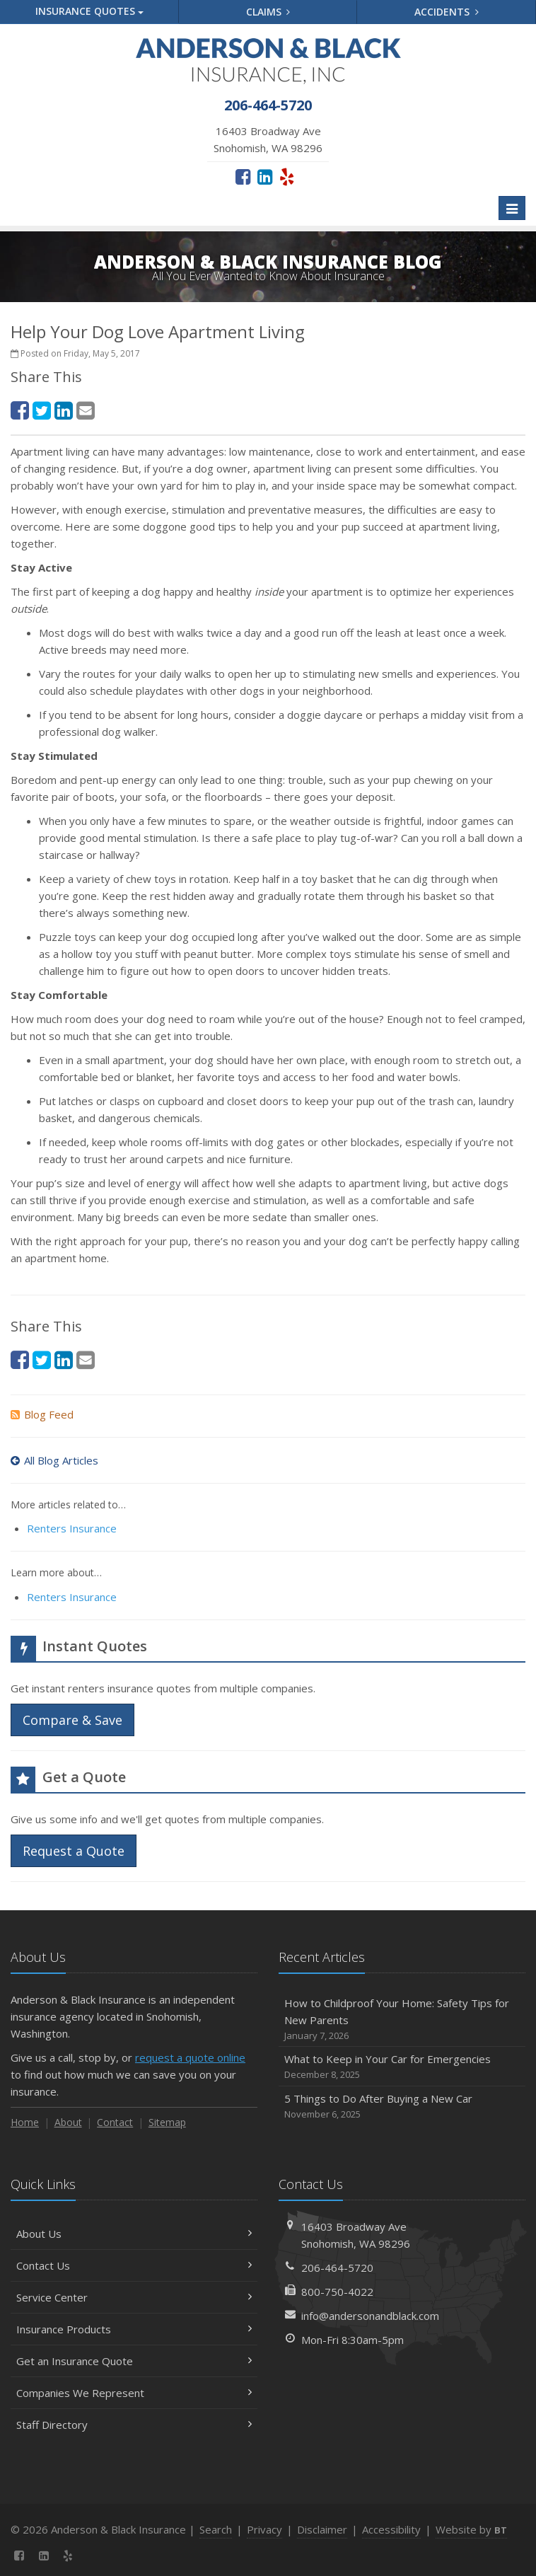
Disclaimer (322, 2529)
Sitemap (167, 2122)
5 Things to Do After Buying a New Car (402, 2106)
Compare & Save (72, 1719)
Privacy (264, 2529)
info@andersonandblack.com (370, 2316)
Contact (115, 2122)
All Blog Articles (54, 1460)
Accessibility (391, 2529)
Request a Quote (73, 1850)
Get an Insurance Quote (134, 2361)
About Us (134, 2233)
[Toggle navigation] (512, 208)
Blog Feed (42, 1414)
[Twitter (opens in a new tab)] (42, 409)
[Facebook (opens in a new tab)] (242, 176)
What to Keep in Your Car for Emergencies (402, 2067)
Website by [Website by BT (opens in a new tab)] (471, 2529)
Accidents (446, 11)
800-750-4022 (337, 2292)
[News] (93, 2555)
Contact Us (134, 2265)
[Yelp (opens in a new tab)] (286, 176)
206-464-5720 (337, 2267)
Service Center (134, 2297)
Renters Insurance (72, 1528)
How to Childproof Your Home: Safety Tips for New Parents (402, 2019)
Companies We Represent (134, 2393)
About (68, 2122)
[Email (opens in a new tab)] (85, 409)
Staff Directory (134, 2425)
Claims (268, 11)
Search (215, 2529)
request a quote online (190, 2057)
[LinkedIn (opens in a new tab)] (264, 176)
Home (25, 2122)
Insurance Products (134, 2329)
